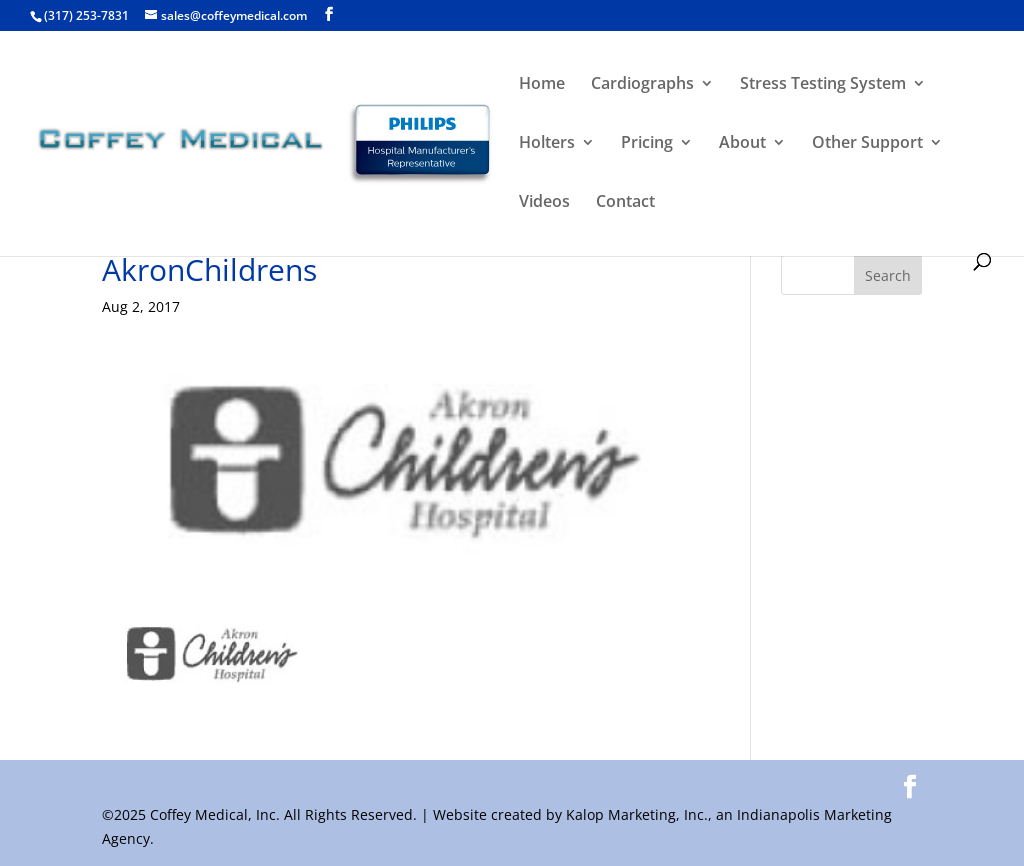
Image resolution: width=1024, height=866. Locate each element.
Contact (625, 203)
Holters (547, 144)
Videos (544, 203)
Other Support (867, 144)
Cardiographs (642, 85)
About (742, 144)
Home (542, 85)
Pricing (647, 144)
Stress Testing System (823, 85)
